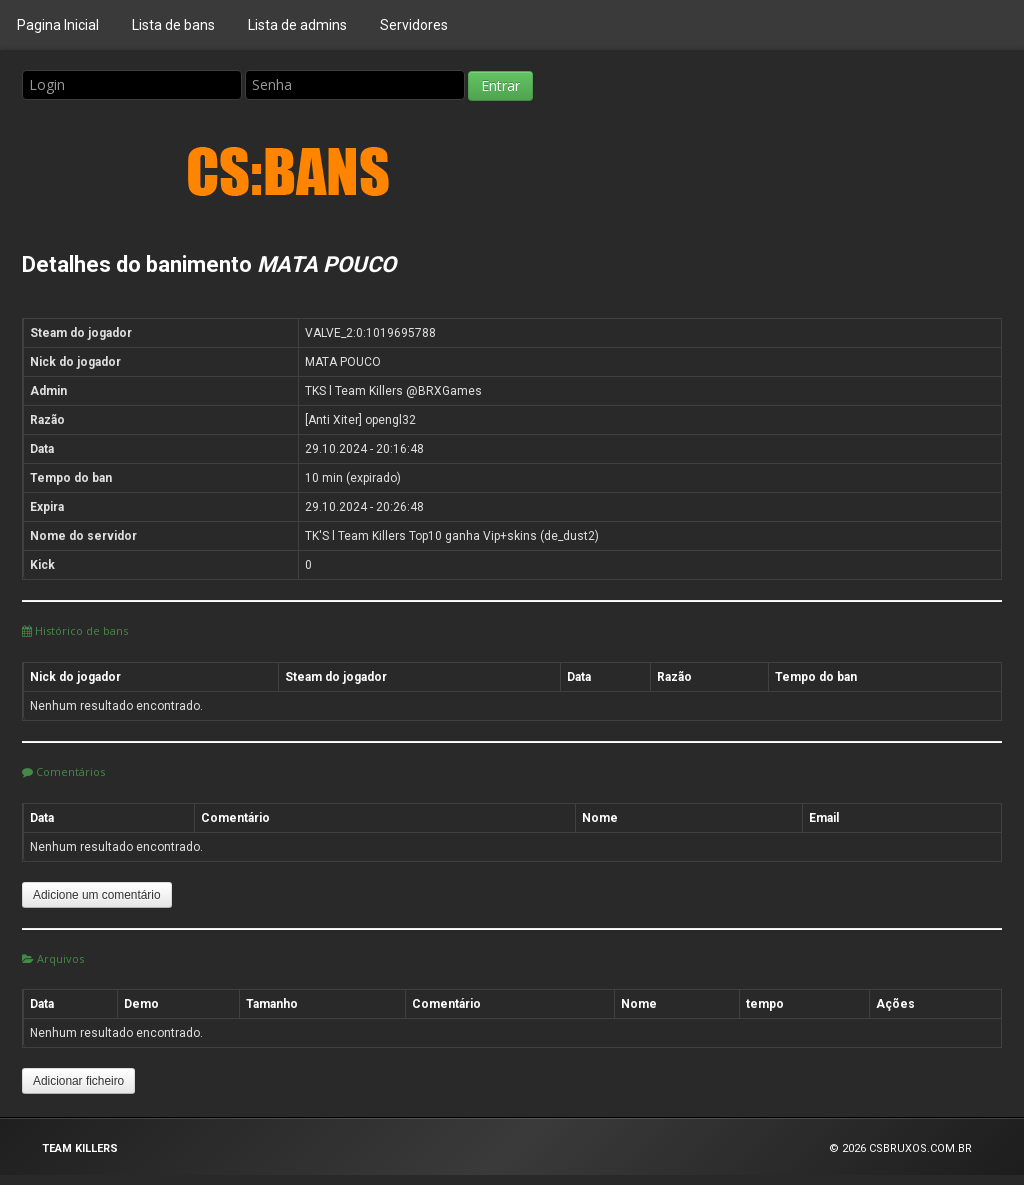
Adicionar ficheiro (78, 1081)
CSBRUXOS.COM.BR (920, 1148)
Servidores (414, 25)
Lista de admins (297, 25)
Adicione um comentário (97, 895)
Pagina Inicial (58, 25)
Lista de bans (173, 25)
